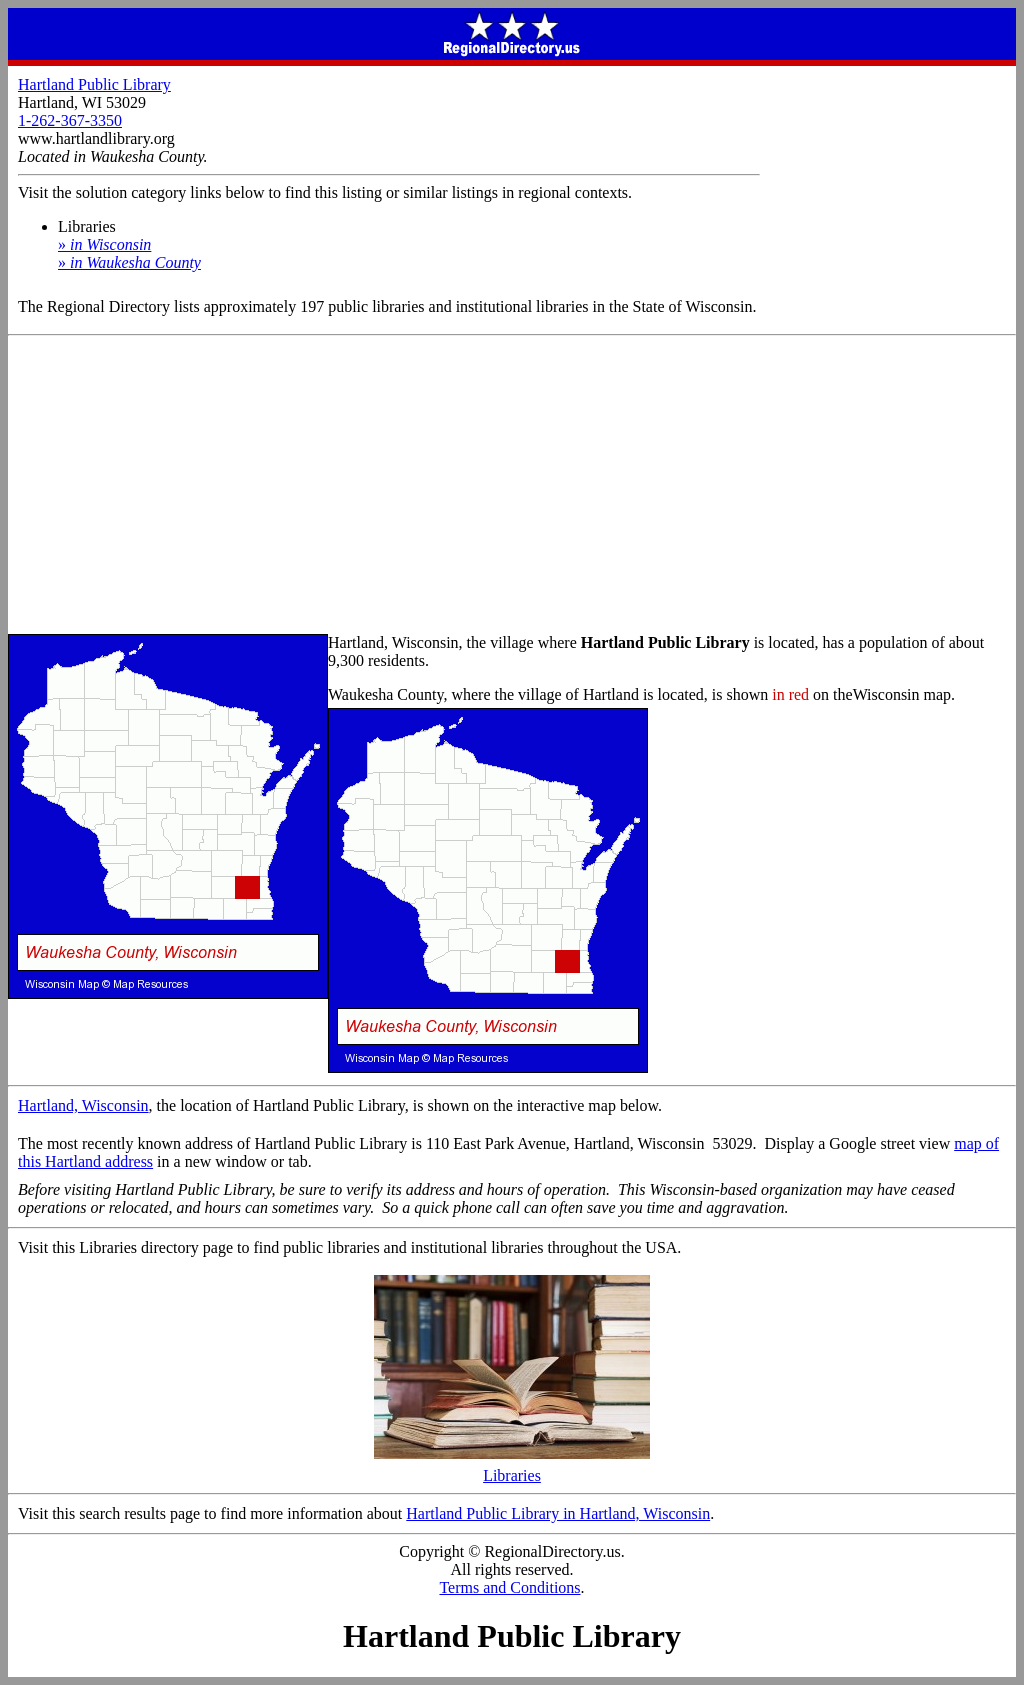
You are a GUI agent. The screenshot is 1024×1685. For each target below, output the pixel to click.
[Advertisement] (512, 486)
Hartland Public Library (94, 84)
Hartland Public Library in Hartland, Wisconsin (558, 1513)
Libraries (512, 1468)
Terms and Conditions (509, 1587)
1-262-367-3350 (70, 120)
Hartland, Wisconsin (83, 1105)
